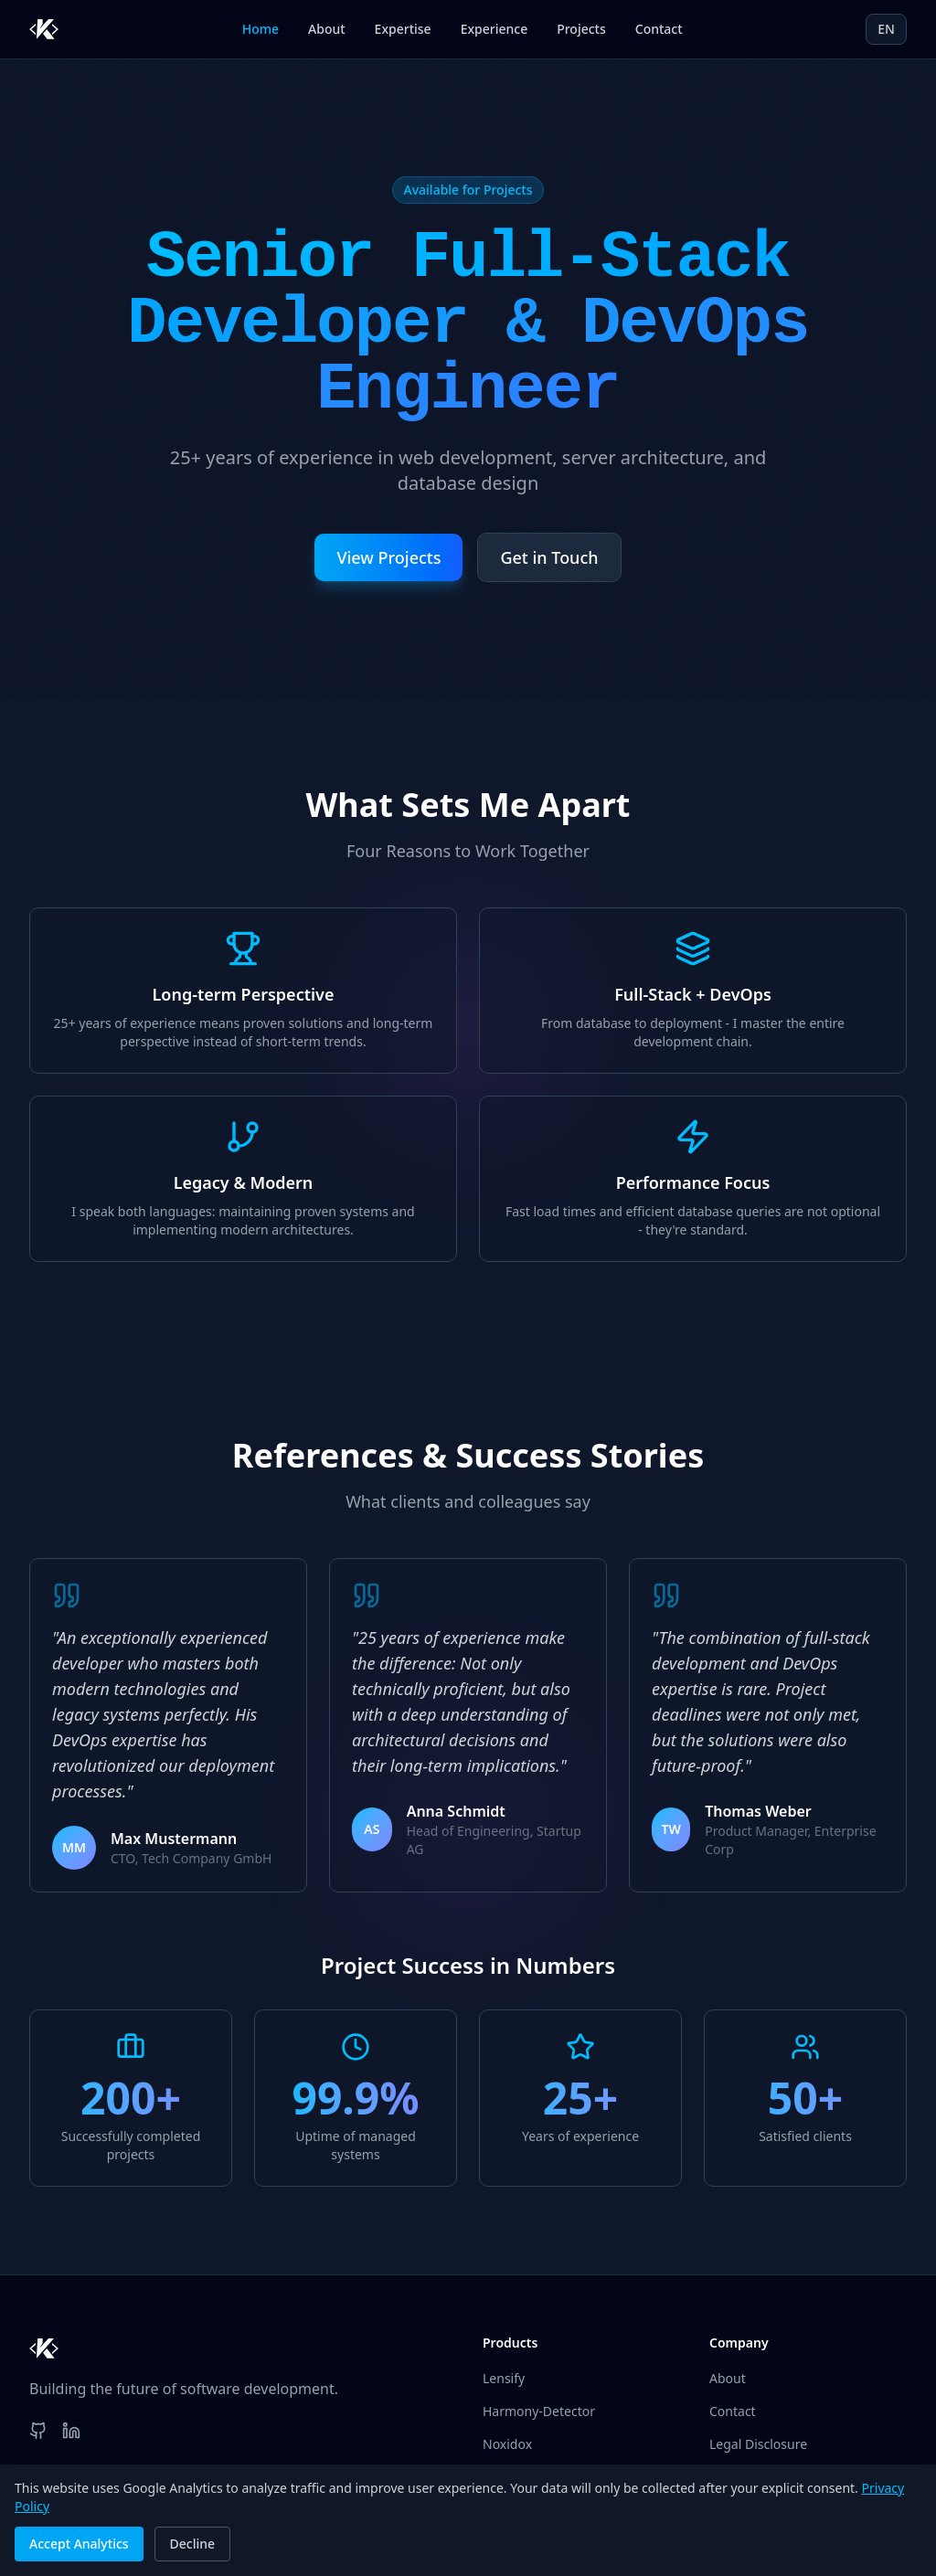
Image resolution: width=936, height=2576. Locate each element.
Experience (494, 28)
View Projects (388, 557)
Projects (581, 28)
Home (260, 28)
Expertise (403, 28)
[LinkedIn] (71, 2431)
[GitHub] (38, 2431)
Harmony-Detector (539, 2411)
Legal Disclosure (758, 2444)
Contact (659, 28)
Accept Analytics (79, 2543)
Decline (193, 2543)
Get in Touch (549, 557)
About (327, 28)
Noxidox (507, 2444)
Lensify (504, 2378)
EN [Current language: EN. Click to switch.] (886, 28)
